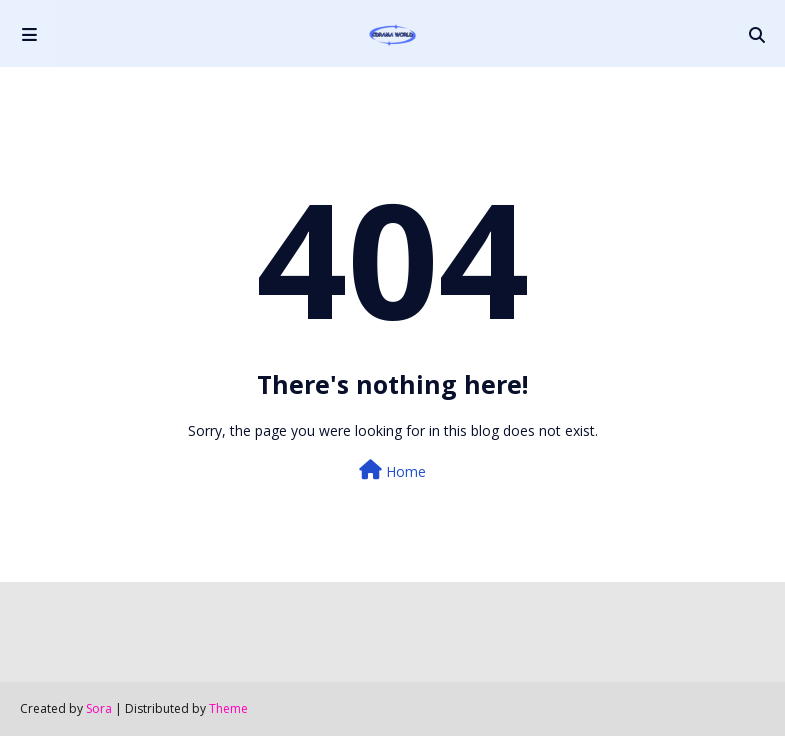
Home (392, 470)
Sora (99, 708)
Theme (228, 708)
